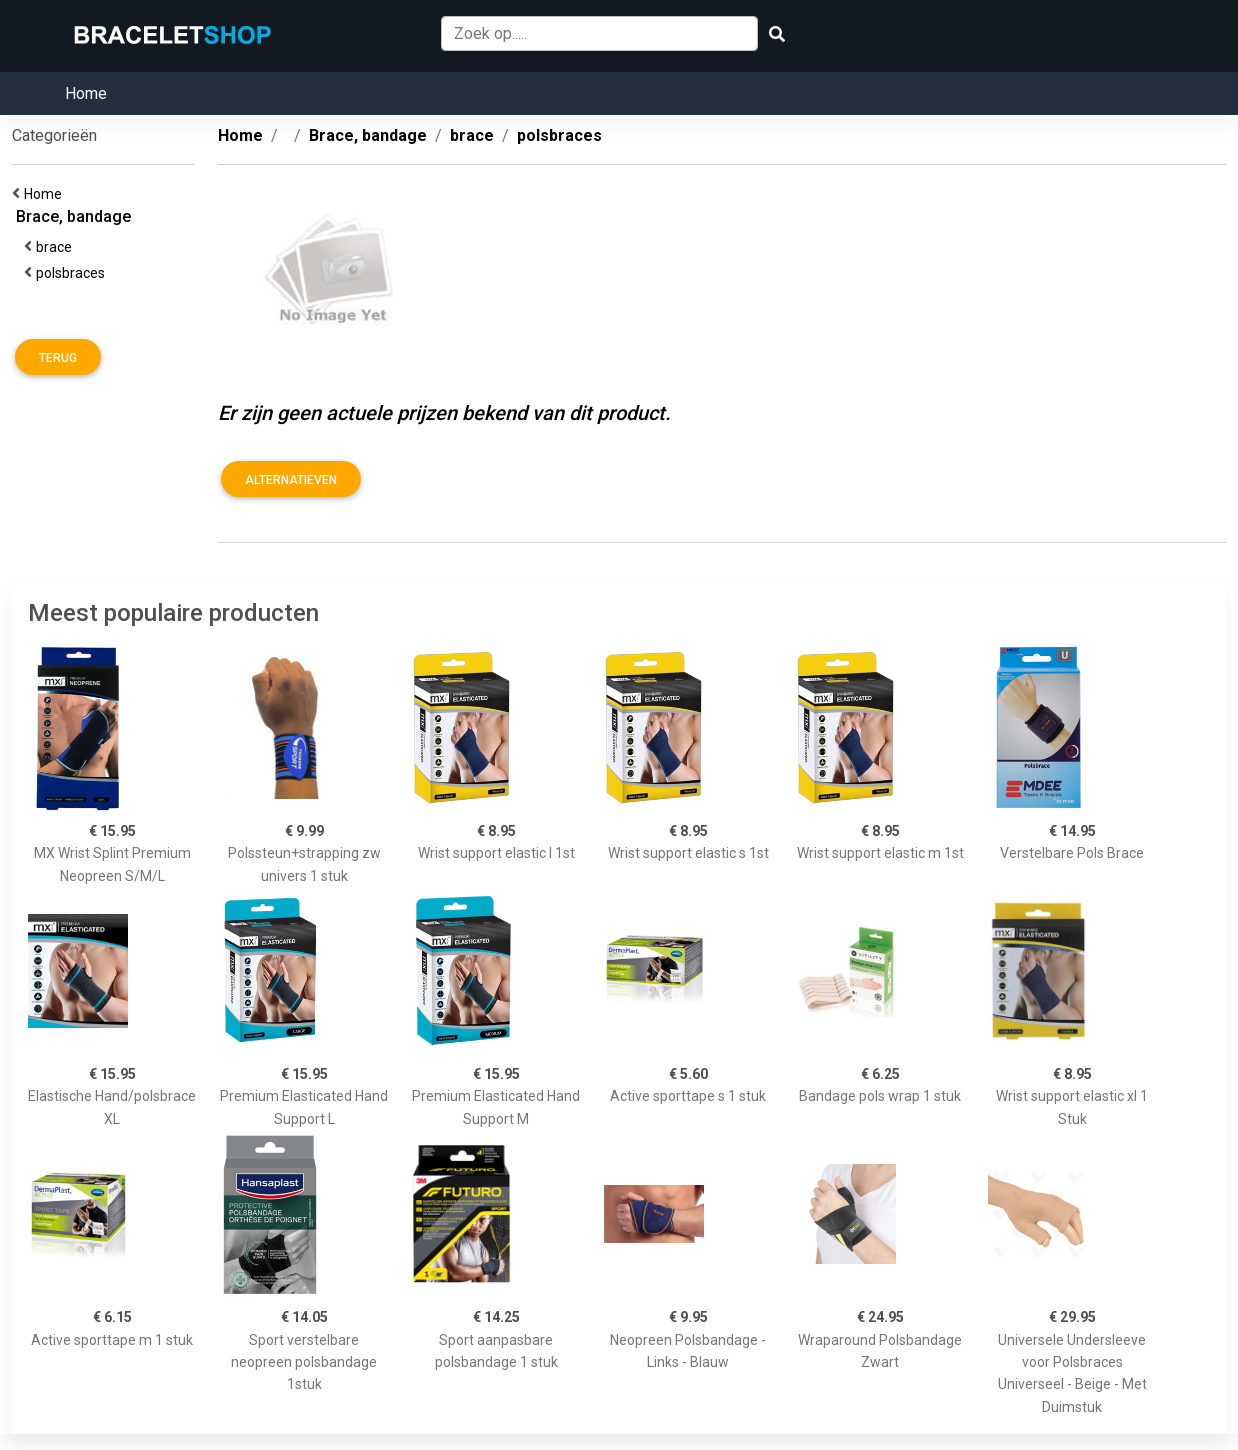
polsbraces (73, 273)
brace (57, 247)
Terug (58, 358)
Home (86, 93)
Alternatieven (291, 480)
